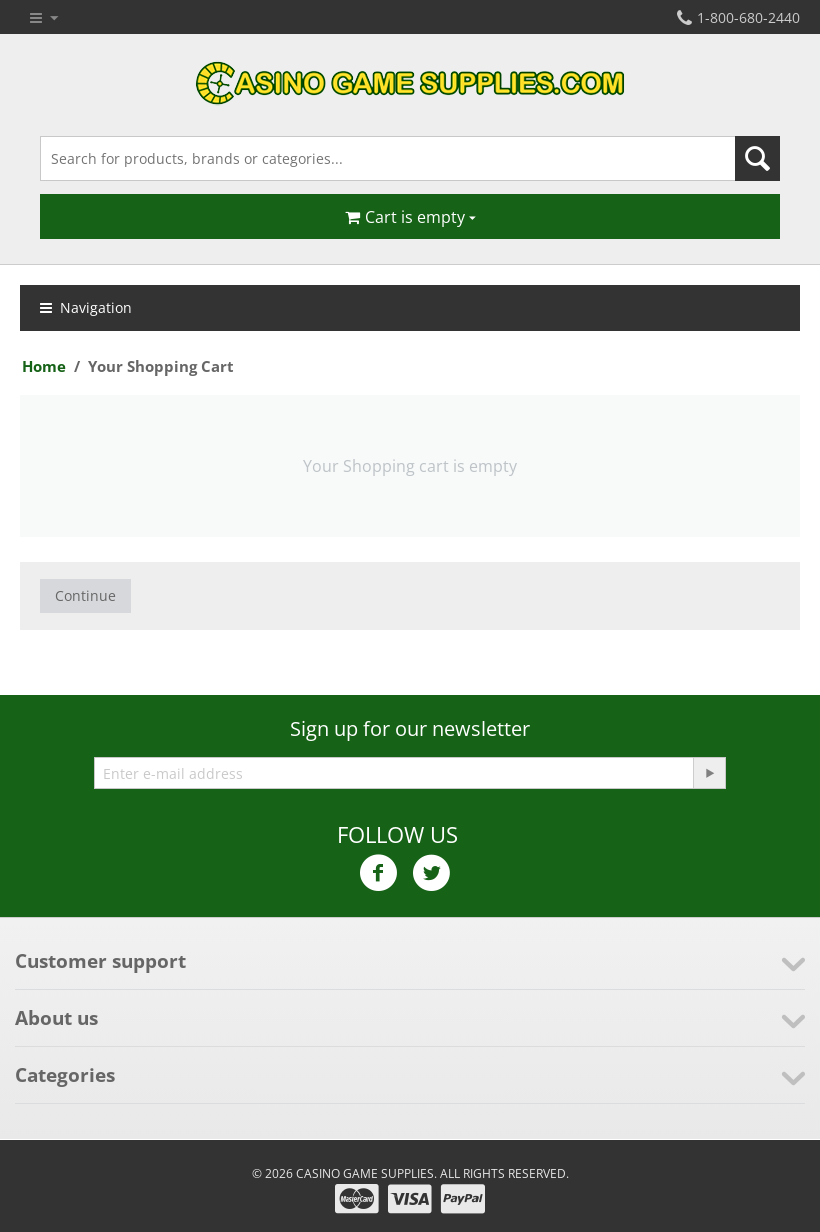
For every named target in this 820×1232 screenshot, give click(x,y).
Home (44, 366)
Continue (85, 595)
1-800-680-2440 (738, 17)
